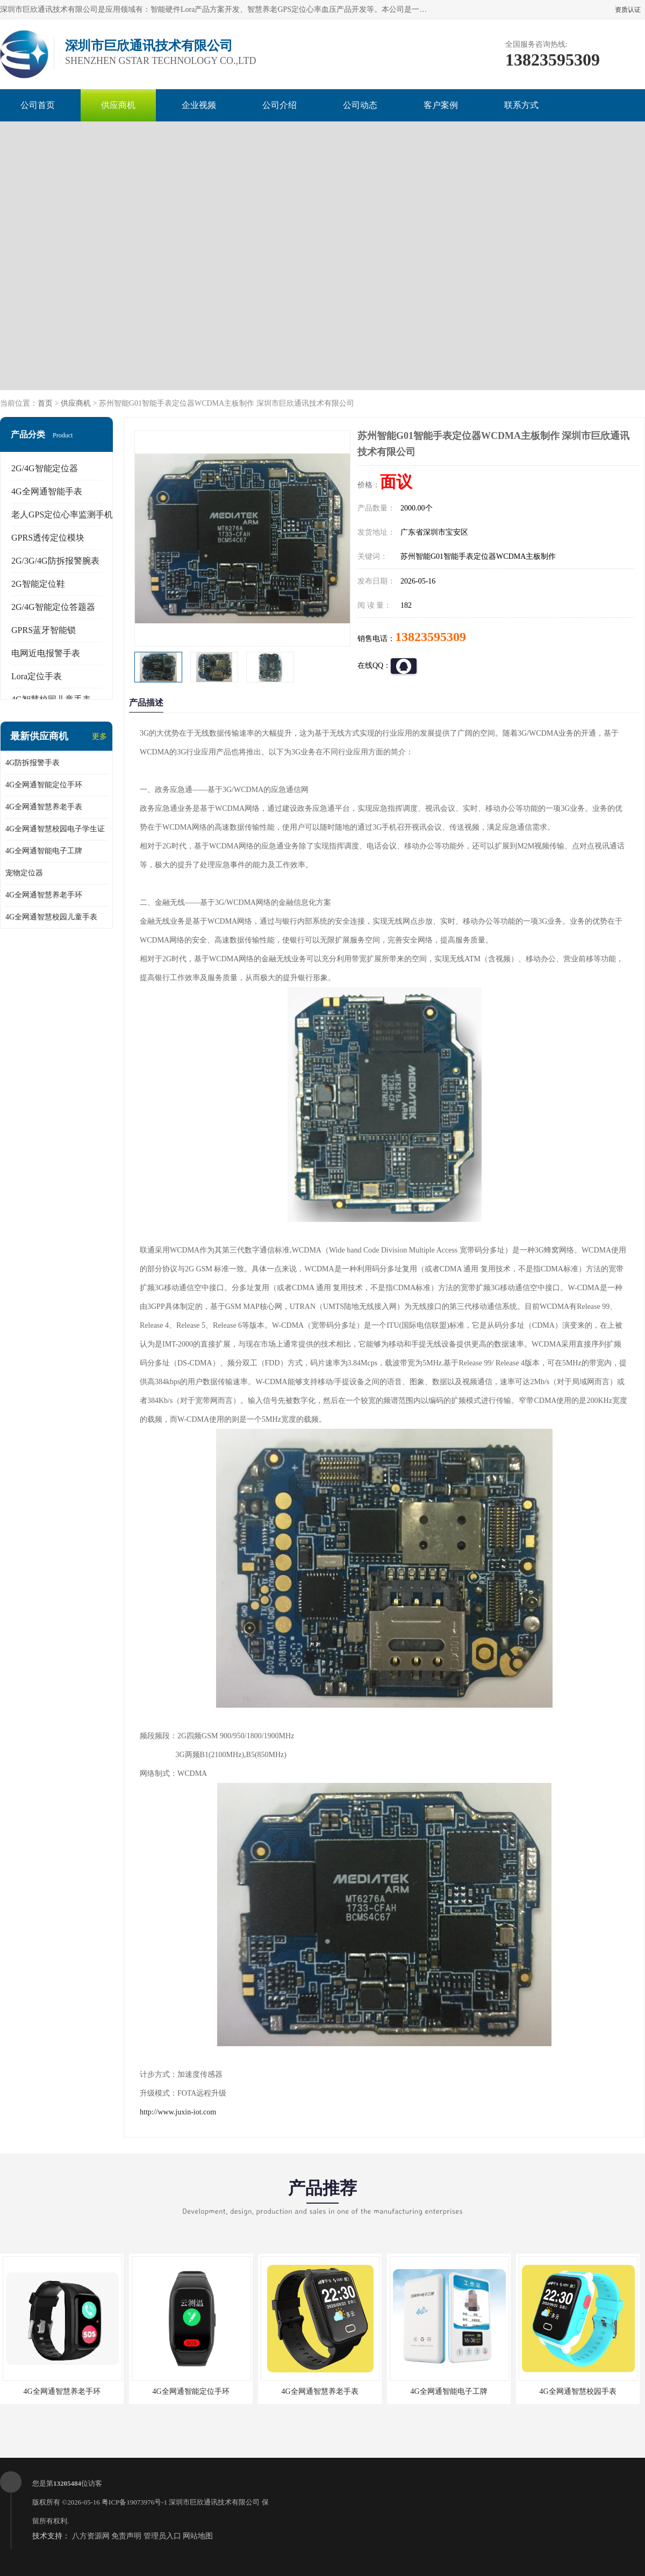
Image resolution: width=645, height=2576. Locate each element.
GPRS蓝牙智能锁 (43, 630)
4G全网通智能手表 (46, 491)
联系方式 (521, 105)
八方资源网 (91, 2536)
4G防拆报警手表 (32, 763)
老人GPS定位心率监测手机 (62, 514)
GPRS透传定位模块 (47, 537)
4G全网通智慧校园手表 (577, 2391)
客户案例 (441, 105)
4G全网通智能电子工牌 (43, 851)
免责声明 (126, 2536)
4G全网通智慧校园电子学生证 (55, 829)
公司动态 (360, 105)
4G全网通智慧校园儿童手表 (51, 917)
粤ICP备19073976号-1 (134, 2502)
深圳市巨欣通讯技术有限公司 (214, 2502)
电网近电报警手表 (45, 653)
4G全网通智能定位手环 (43, 785)
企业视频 (199, 105)
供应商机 (118, 105)
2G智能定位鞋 (38, 583)
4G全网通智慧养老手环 (43, 895)
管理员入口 (162, 2536)
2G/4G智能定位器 (44, 468)
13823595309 (430, 637)
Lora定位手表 (36, 676)
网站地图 (198, 2536)
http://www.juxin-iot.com (178, 2112)
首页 (45, 403)
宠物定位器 (24, 873)
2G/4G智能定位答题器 (53, 606)
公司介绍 (279, 105)
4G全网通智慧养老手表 (43, 807)
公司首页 (37, 105)
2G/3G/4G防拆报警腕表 (55, 560)
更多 (99, 736)
